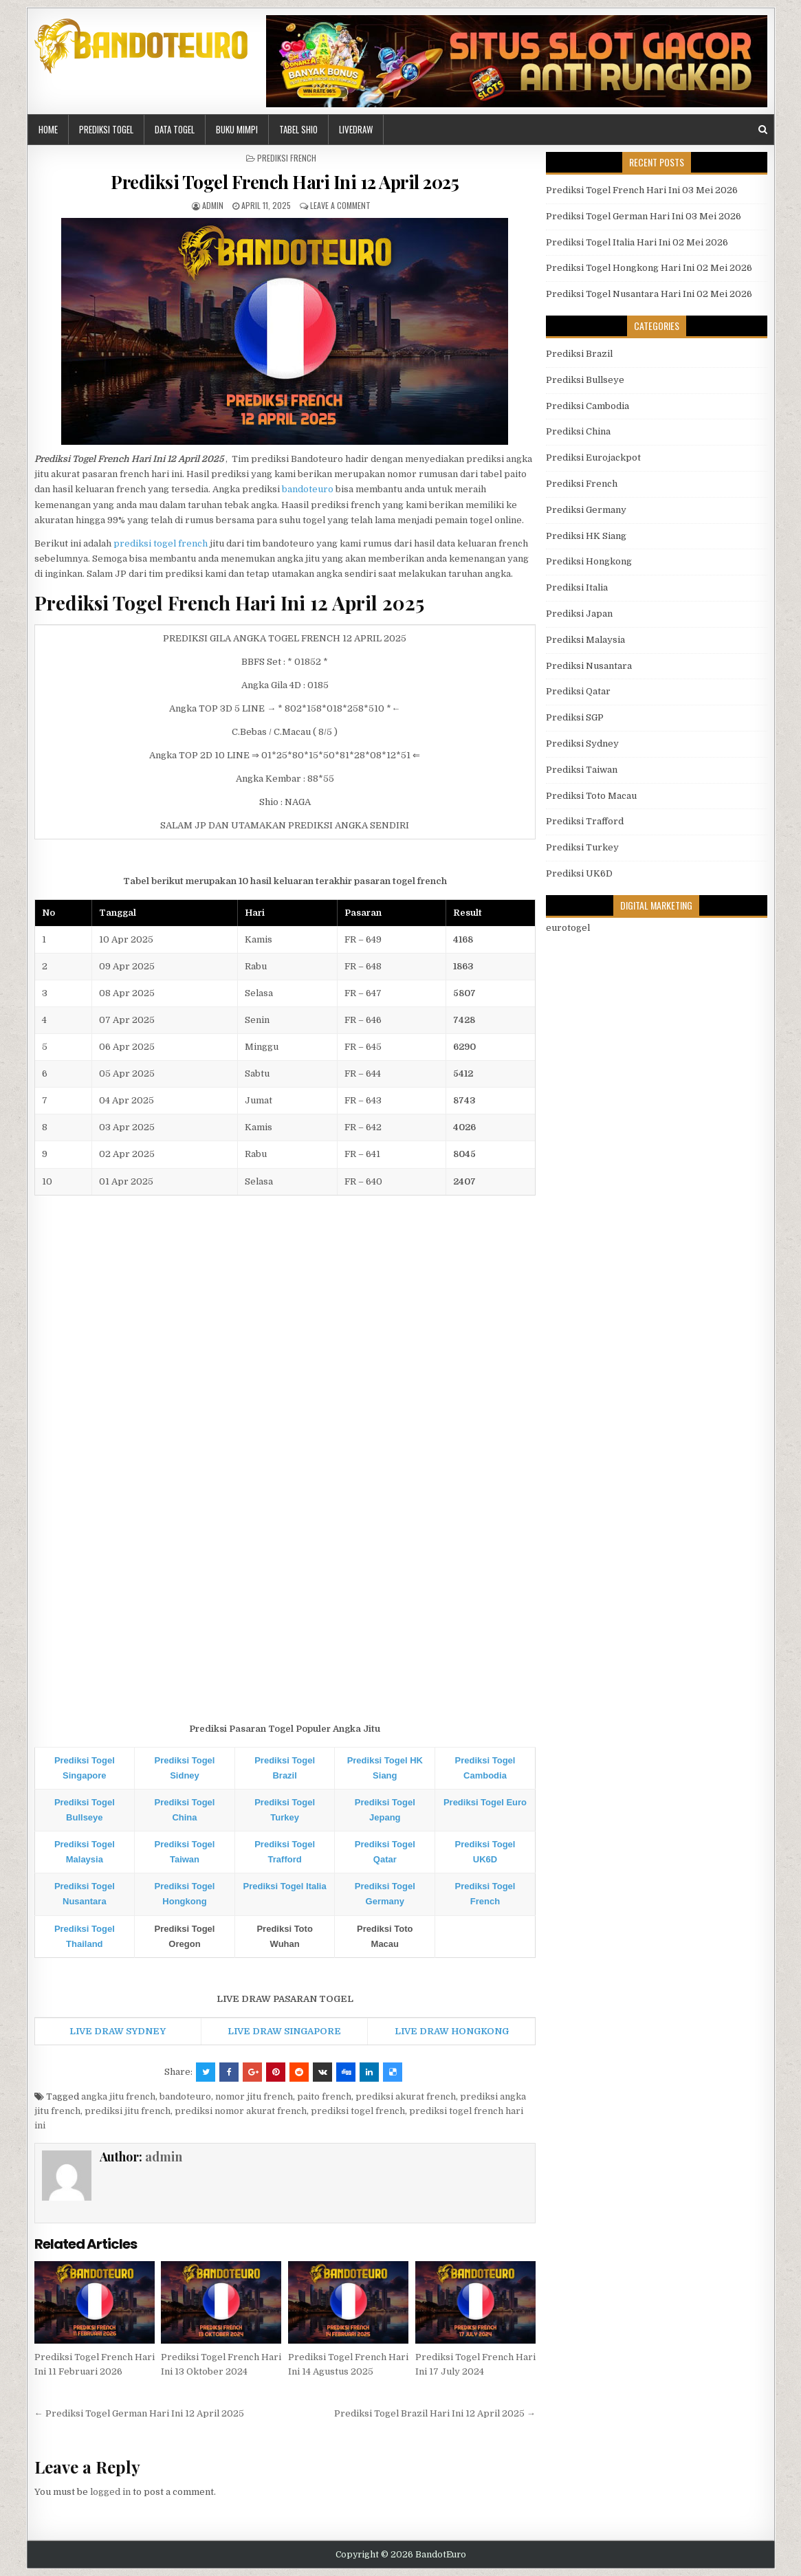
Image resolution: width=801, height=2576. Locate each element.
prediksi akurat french (405, 2096)
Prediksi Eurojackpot (593, 457)
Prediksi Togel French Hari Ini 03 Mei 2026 (642, 190)
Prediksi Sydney (582, 743)
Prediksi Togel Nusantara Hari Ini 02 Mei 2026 (649, 294)
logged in (110, 2492)
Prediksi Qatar (578, 691)
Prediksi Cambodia (587, 406)
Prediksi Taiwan (581, 769)
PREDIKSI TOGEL (106, 129)
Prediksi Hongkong (589, 561)
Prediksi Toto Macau (591, 796)
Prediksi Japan (579, 613)
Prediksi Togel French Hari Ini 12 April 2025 (285, 182)
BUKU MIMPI (237, 129)
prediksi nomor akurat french (241, 2111)
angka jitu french (118, 2096)
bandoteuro (307, 489)
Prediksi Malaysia (585, 640)
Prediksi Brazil (579, 354)
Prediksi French (286, 158)
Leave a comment (340, 205)
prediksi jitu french (128, 2111)
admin (212, 205)
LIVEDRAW (356, 129)
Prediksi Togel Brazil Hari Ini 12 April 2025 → (435, 2413)
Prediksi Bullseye (585, 380)
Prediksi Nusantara (589, 666)
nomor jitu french (254, 2096)
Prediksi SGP (575, 717)
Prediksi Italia (577, 587)
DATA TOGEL (175, 129)
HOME (48, 129)
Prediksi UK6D (579, 873)
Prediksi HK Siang (586, 536)
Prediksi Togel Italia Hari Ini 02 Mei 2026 (637, 242)
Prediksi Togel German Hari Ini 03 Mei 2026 (643, 216)
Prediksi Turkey (582, 847)
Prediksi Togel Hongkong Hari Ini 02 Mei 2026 (649, 268)
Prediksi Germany (586, 510)
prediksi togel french (160, 543)
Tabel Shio (298, 129)
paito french (324, 2096)
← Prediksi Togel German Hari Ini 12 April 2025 (139, 2413)
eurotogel (568, 928)
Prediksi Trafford (585, 821)
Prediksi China (578, 431)
